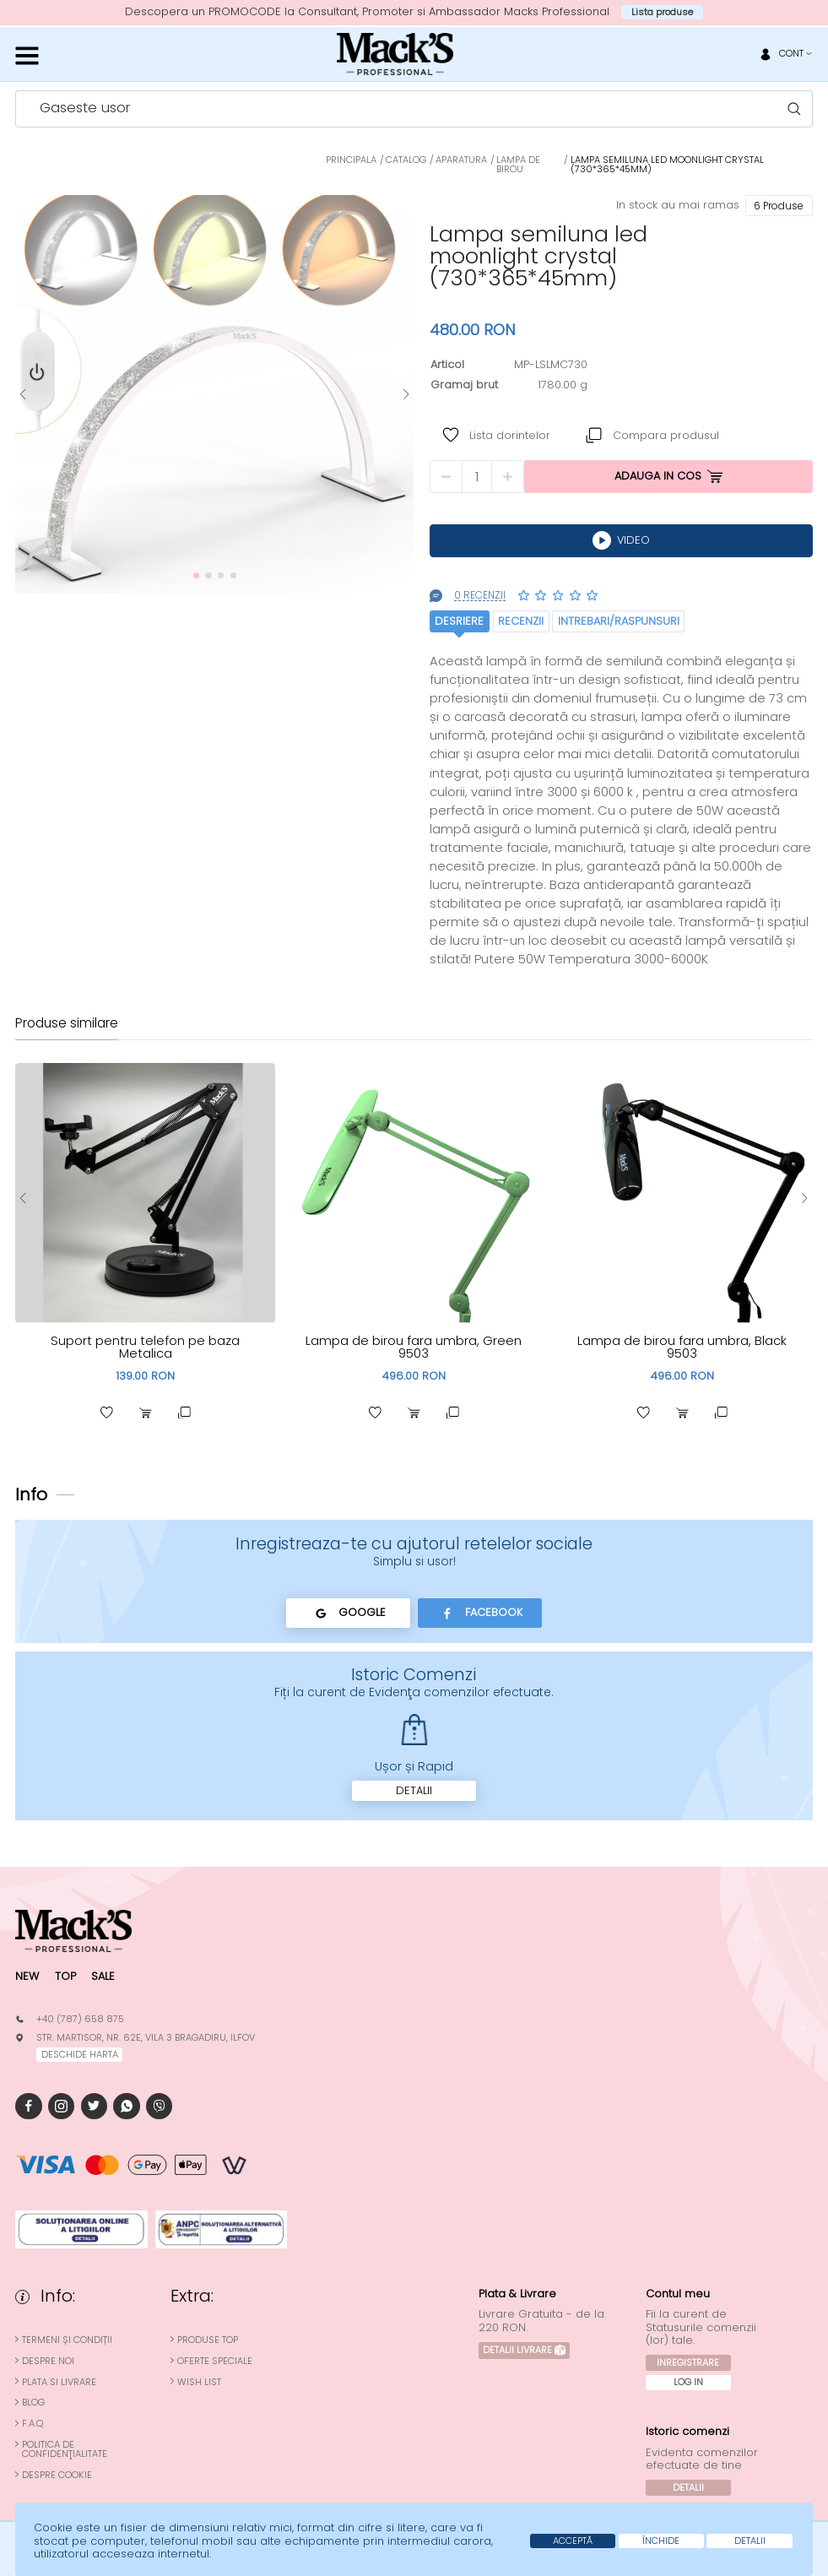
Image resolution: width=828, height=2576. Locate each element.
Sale (103, 1976)
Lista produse (662, 12)
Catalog (406, 159)
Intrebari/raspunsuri (618, 621)
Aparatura (461, 159)
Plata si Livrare (59, 2382)
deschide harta (79, 2054)
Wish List (199, 2382)
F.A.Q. (33, 2423)
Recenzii (521, 621)
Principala (351, 159)
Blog (33, 2402)
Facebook (479, 1613)
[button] (22, 395)
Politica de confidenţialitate (64, 2449)
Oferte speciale (214, 2361)
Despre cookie (57, 2475)
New (27, 1976)
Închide (660, 2540)
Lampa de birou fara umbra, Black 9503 (682, 1347)
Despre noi (48, 2361)
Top (65, 1976)
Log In (688, 2382)
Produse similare (66, 1024)
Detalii (414, 1790)
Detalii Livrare (524, 2349)
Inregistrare (688, 2362)
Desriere (459, 621)
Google (348, 1613)
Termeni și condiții (67, 2340)
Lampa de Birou (518, 164)
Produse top (207, 2340)
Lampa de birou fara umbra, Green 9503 (414, 1347)
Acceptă (573, 2540)
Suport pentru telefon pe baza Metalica (145, 1347)
